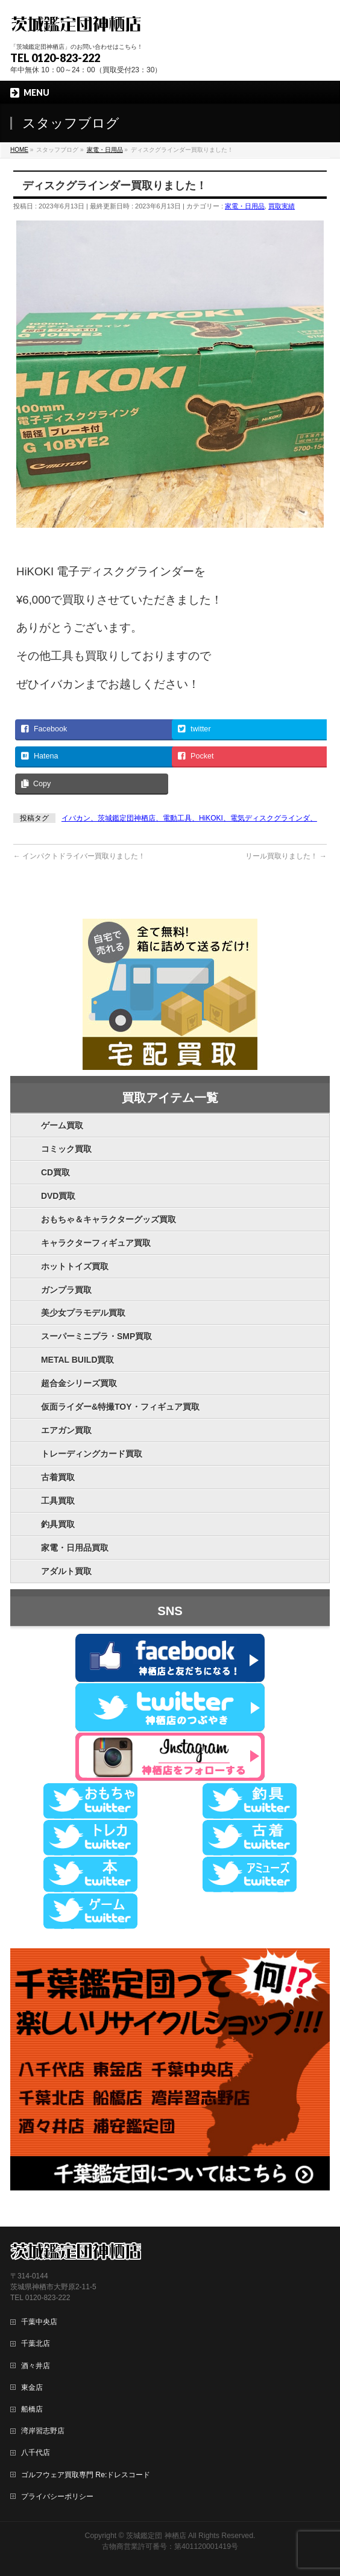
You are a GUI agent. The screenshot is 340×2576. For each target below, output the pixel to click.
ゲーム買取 (62, 1125)
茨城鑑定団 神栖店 (156, 2535)
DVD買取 (58, 1196)
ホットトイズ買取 (75, 1266)
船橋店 (32, 2409)
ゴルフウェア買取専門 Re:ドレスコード (85, 2475)
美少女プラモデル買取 (83, 1313)
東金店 (32, 2387)
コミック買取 (66, 1149)
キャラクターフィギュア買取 (96, 1243)
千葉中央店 (39, 2322)
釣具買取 (58, 1524)
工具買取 (58, 1500)
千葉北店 (35, 2343)
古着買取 (58, 1477)
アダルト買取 (66, 1571)
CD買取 (55, 1172)
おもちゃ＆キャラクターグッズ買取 (108, 1219)
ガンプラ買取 (66, 1290)
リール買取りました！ (286, 856)
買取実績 (281, 206)
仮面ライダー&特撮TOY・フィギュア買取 (120, 1406)
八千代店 (35, 2452)
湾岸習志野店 (43, 2431)
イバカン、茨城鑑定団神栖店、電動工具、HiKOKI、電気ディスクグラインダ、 (189, 818)
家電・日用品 (245, 206)
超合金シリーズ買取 (79, 1383)
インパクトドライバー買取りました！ (79, 856)
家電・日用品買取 (75, 1547)
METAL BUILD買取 (78, 1360)
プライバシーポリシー (57, 2496)
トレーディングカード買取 (91, 1453)
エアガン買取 (66, 1430)
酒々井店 (35, 2366)
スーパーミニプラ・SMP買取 (96, 1336)
